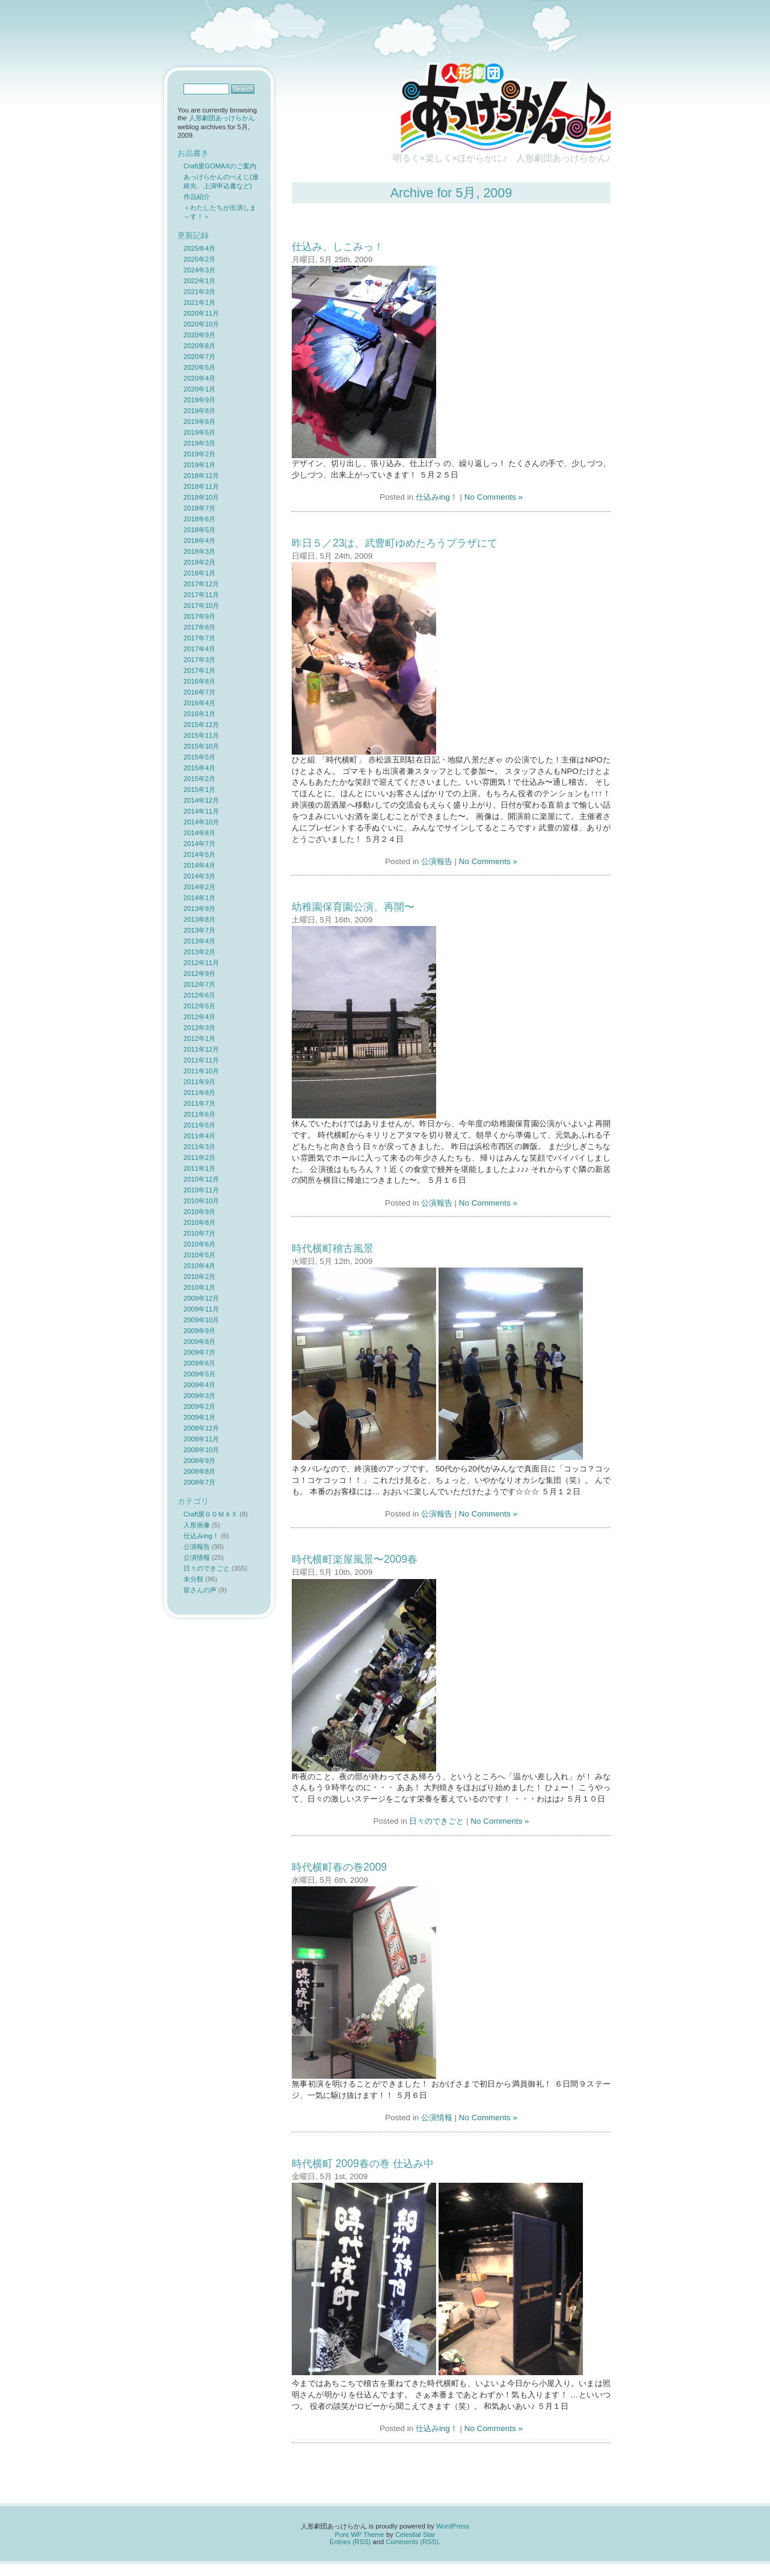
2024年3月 (199, 270)
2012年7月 (199, 984)
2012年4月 (199, 1016)
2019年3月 (199, 443)
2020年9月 (199, 335)
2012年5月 (199, 1006)
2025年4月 (199, 248)
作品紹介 (196, 196)
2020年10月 (201, 324)
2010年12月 (201, 1179)
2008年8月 (199, 1471)
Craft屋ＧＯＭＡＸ (210, 1514)
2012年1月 (199, 1038)
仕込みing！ (437, 496)
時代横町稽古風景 (333, 1248)
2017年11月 (201, 594)
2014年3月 (199, 876)
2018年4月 (199, 540)
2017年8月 (199, 627)
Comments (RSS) (412, 2541)
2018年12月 (201, 475)
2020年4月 (199, 378)
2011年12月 (201, 1049)
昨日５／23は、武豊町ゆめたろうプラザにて (394, 543)
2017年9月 (199, 616)
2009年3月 (199, 1395)
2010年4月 (199, 1265)
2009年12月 (201, 1298)
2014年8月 (199, 832)
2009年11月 (201, 1309)
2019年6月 (199, 421)
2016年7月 (199, 692)
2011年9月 (199, 1081)
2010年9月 (199, 1211)
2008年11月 (201, 1439)
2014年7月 (199, 843)
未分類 (193, 1579)
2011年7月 (199, 1103)
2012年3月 (199, 1027)
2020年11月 (201, 313)
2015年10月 (201, 746)
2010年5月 (199, 1255)
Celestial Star (415, 2534)
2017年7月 (199, 638)
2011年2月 (199, 1157)
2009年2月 (199, 1406)
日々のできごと (436, 1821)
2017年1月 (199, 670)
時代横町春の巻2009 (339, 1867)
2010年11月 (201, 1190)
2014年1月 (199, 897)
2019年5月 (199, 432)
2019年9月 (199, 399)
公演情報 (436, 2117)
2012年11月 (201, 962)
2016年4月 (199, 703)
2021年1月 (199, 302)
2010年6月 (199, 1244)
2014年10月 (201, 822)
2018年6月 (199, 519)
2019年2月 (199, 454)
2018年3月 (199, 551)
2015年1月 (199, 789)
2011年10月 (201, 1071)
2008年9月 (199, 1460)
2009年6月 (199, 1363)
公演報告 (436, 861)
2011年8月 (199, 1092)
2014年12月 (201, 800)
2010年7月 (199, 1233)
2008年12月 (201, 1428)
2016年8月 (199, 681)
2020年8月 (199, 345)
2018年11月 (201, 486)
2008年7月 (199, 1482)
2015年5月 (199, 757)
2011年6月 (199, 1114)
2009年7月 (199, 1352)
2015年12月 (201, 724)
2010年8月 (199, 1222)
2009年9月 (199, 1330)
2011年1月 (199, 1168)
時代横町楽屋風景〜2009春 (354, 1559)
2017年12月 (201, 583)
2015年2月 (199, 778)
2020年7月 (199, 356)
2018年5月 (199, 529)
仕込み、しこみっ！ (338, 247)
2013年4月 (199, 941)
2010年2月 (199, 1276)
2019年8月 (199, 410)
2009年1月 (199, 1417)
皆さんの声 (200, 1589)
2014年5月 (199, 854)
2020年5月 (199, 367)
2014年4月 (199, 865)
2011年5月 (199, 1125)
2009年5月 (199, 1374)
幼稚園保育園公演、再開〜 (353, 907)
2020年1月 (199, 389)
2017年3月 (199, 659)
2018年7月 (199, 508)
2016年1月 (199, 713)
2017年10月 (201, 605)
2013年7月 (199, 930)
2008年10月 (201, 1449)
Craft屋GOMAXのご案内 (219, 166)
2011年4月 (199, 1135)
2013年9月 (199, 908)
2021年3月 (199, 291)
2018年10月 (201, 497)
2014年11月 (201, 811)
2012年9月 (199, 973)
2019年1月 (199, 464)
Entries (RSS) (350, 2541)
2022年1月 (199, 280)
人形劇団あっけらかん (222, 117)
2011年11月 (201, 1060)
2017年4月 (199, 648)
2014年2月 (199, 887)
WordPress (452, 2526)
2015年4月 (199, 767)
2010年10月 (201, 1200)
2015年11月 (201, 735)
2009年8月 (199, 1341)
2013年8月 (199, 919)
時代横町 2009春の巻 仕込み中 (363, 2163)
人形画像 (196, 1525)
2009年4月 (199, 1384)
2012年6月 (199, 995)
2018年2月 (199, 562)
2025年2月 (199, 259)
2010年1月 (199, 1287)
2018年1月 (199, 573)
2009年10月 (201, 1319)
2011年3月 (199, 1146)
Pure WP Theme (359, 2534)
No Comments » (493, 496)
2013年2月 (199, 951)
